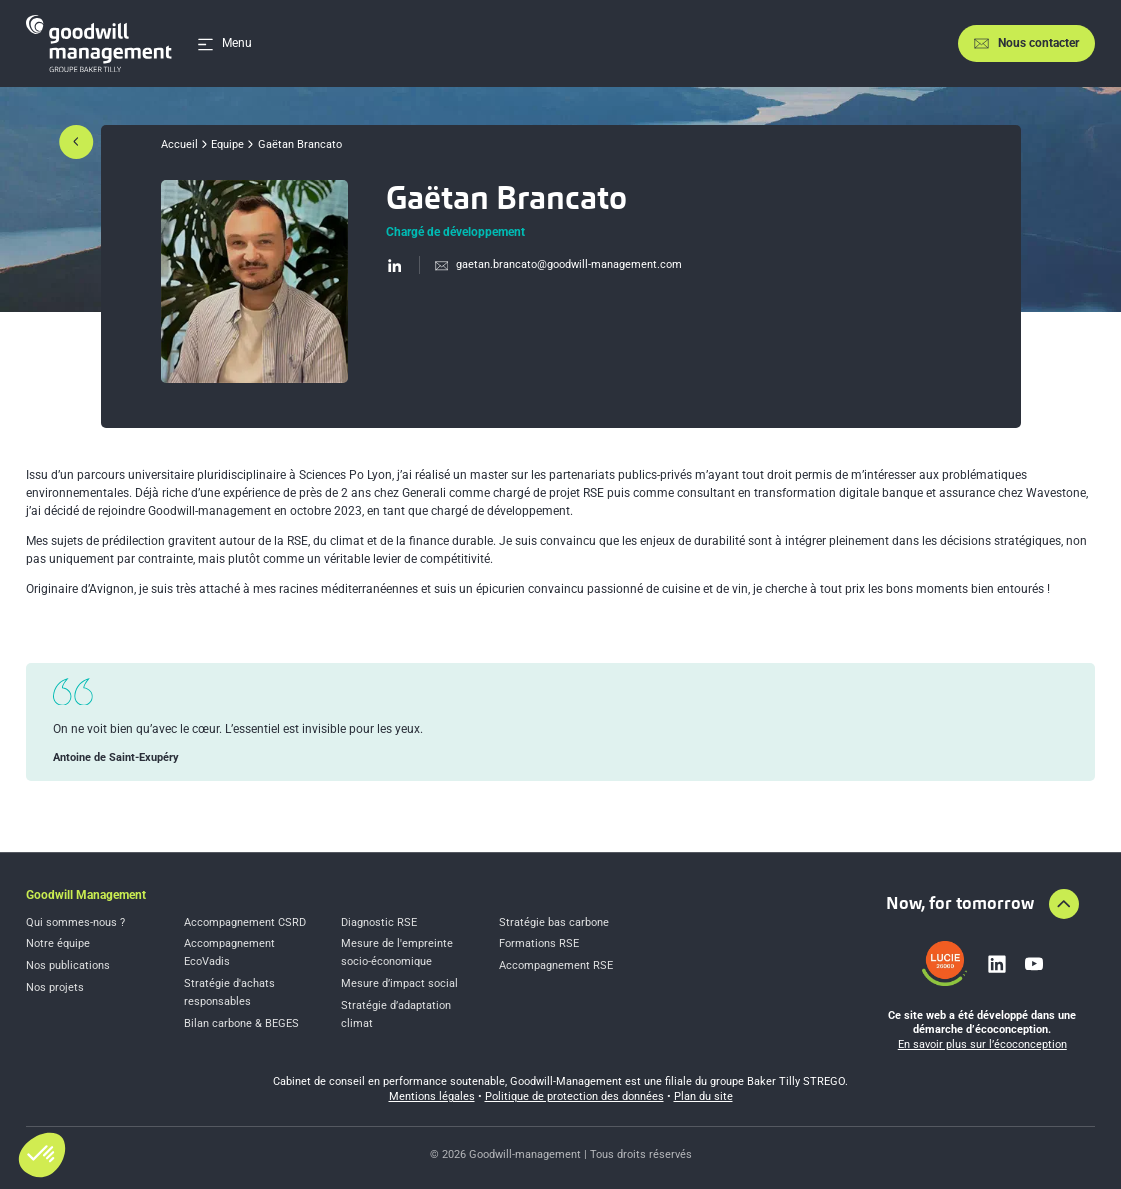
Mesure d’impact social (399, 983)
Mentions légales (432, 1096)
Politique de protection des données (574, 1096)
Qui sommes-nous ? (75, 922)
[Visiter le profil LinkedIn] (395, 265)
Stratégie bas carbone (554, 922)
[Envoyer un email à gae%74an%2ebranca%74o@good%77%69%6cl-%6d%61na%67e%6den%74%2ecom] (550, 265)
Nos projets (55, 987)
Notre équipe (58, 943)
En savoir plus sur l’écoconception (982, 1044)
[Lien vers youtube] (1034, 964)
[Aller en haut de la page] (1064, 904)
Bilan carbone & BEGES (241, 1023)
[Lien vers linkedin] (997, 964)
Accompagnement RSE (556, 965)
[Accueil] (99, 43)
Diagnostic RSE (379, 922)
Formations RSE (539, 943)
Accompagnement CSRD (245, 922)
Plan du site (703, 1096)
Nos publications (68, 965)
